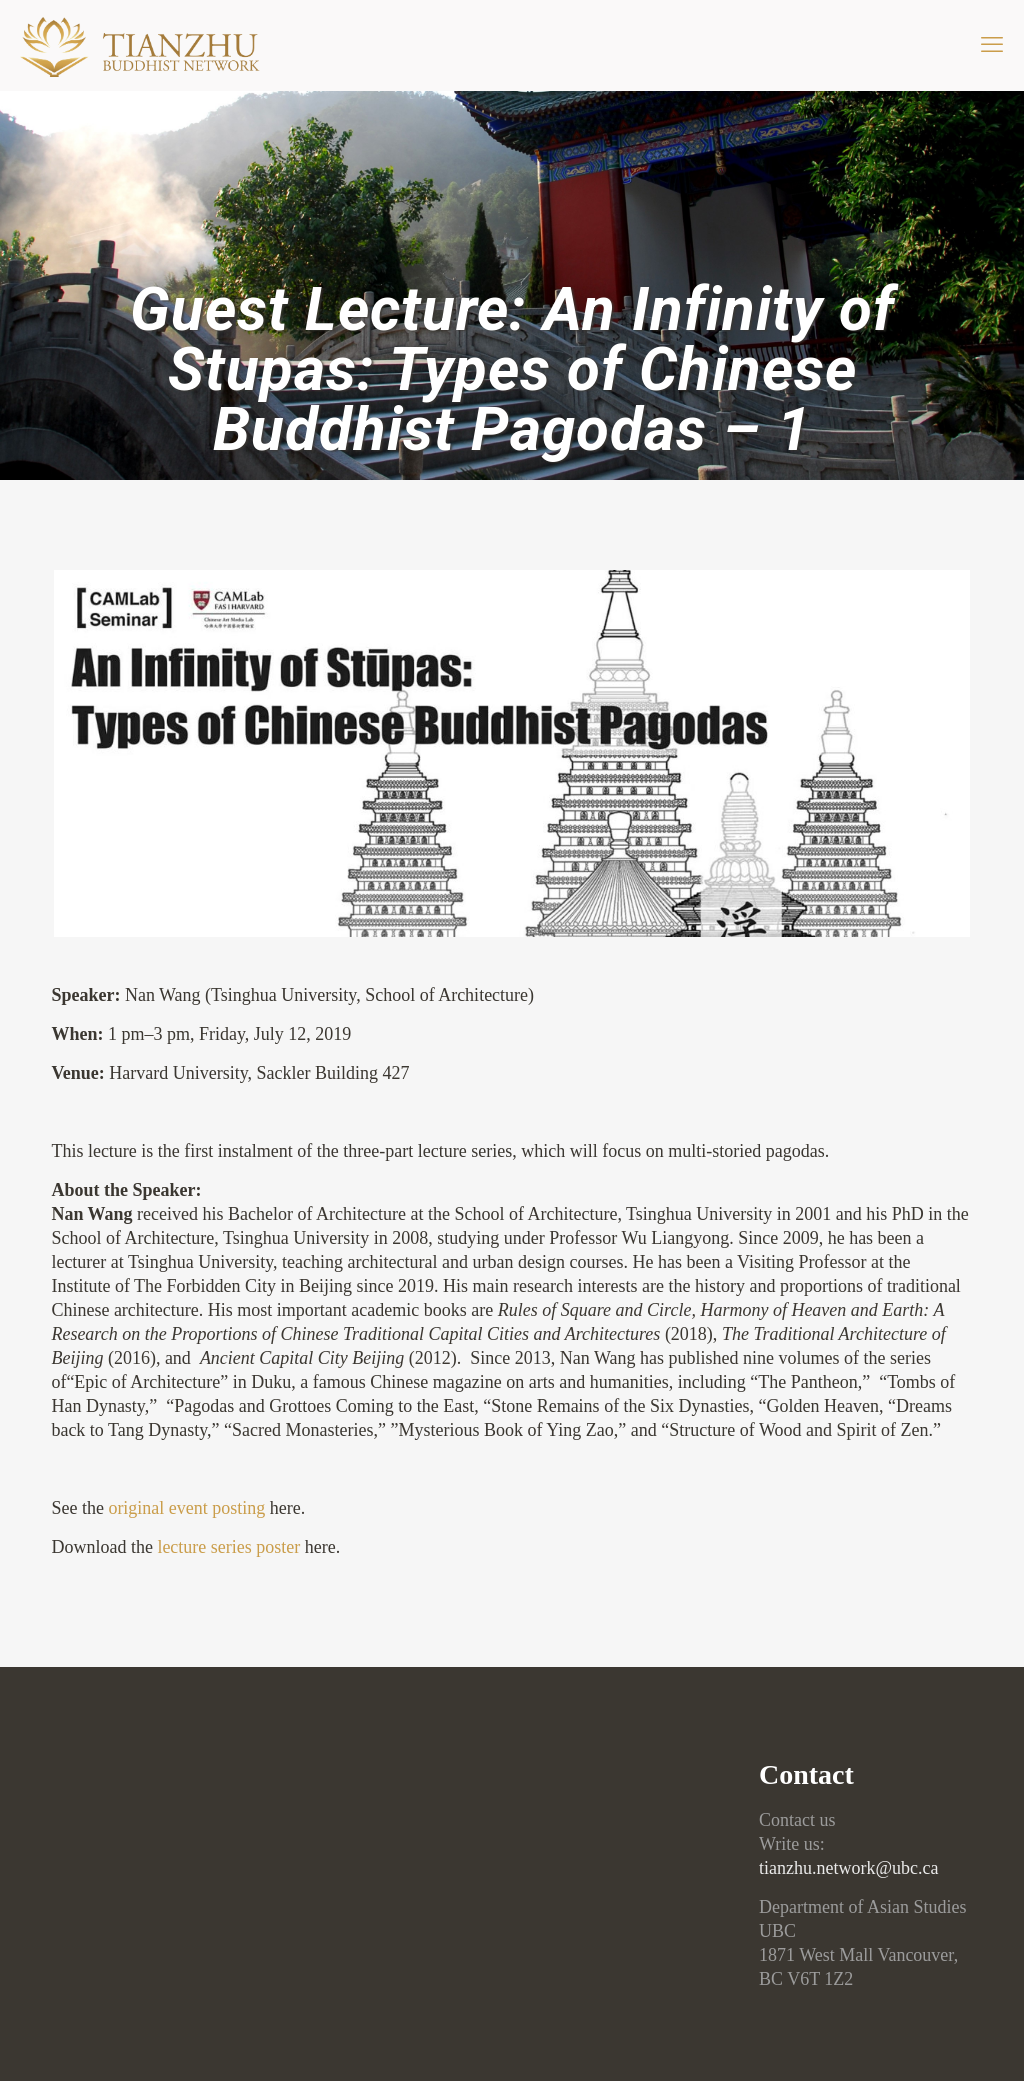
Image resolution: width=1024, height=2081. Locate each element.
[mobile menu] (992, 45)
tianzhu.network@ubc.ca (849, 1868)
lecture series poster (228, 1547)
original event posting (186, 1508)
